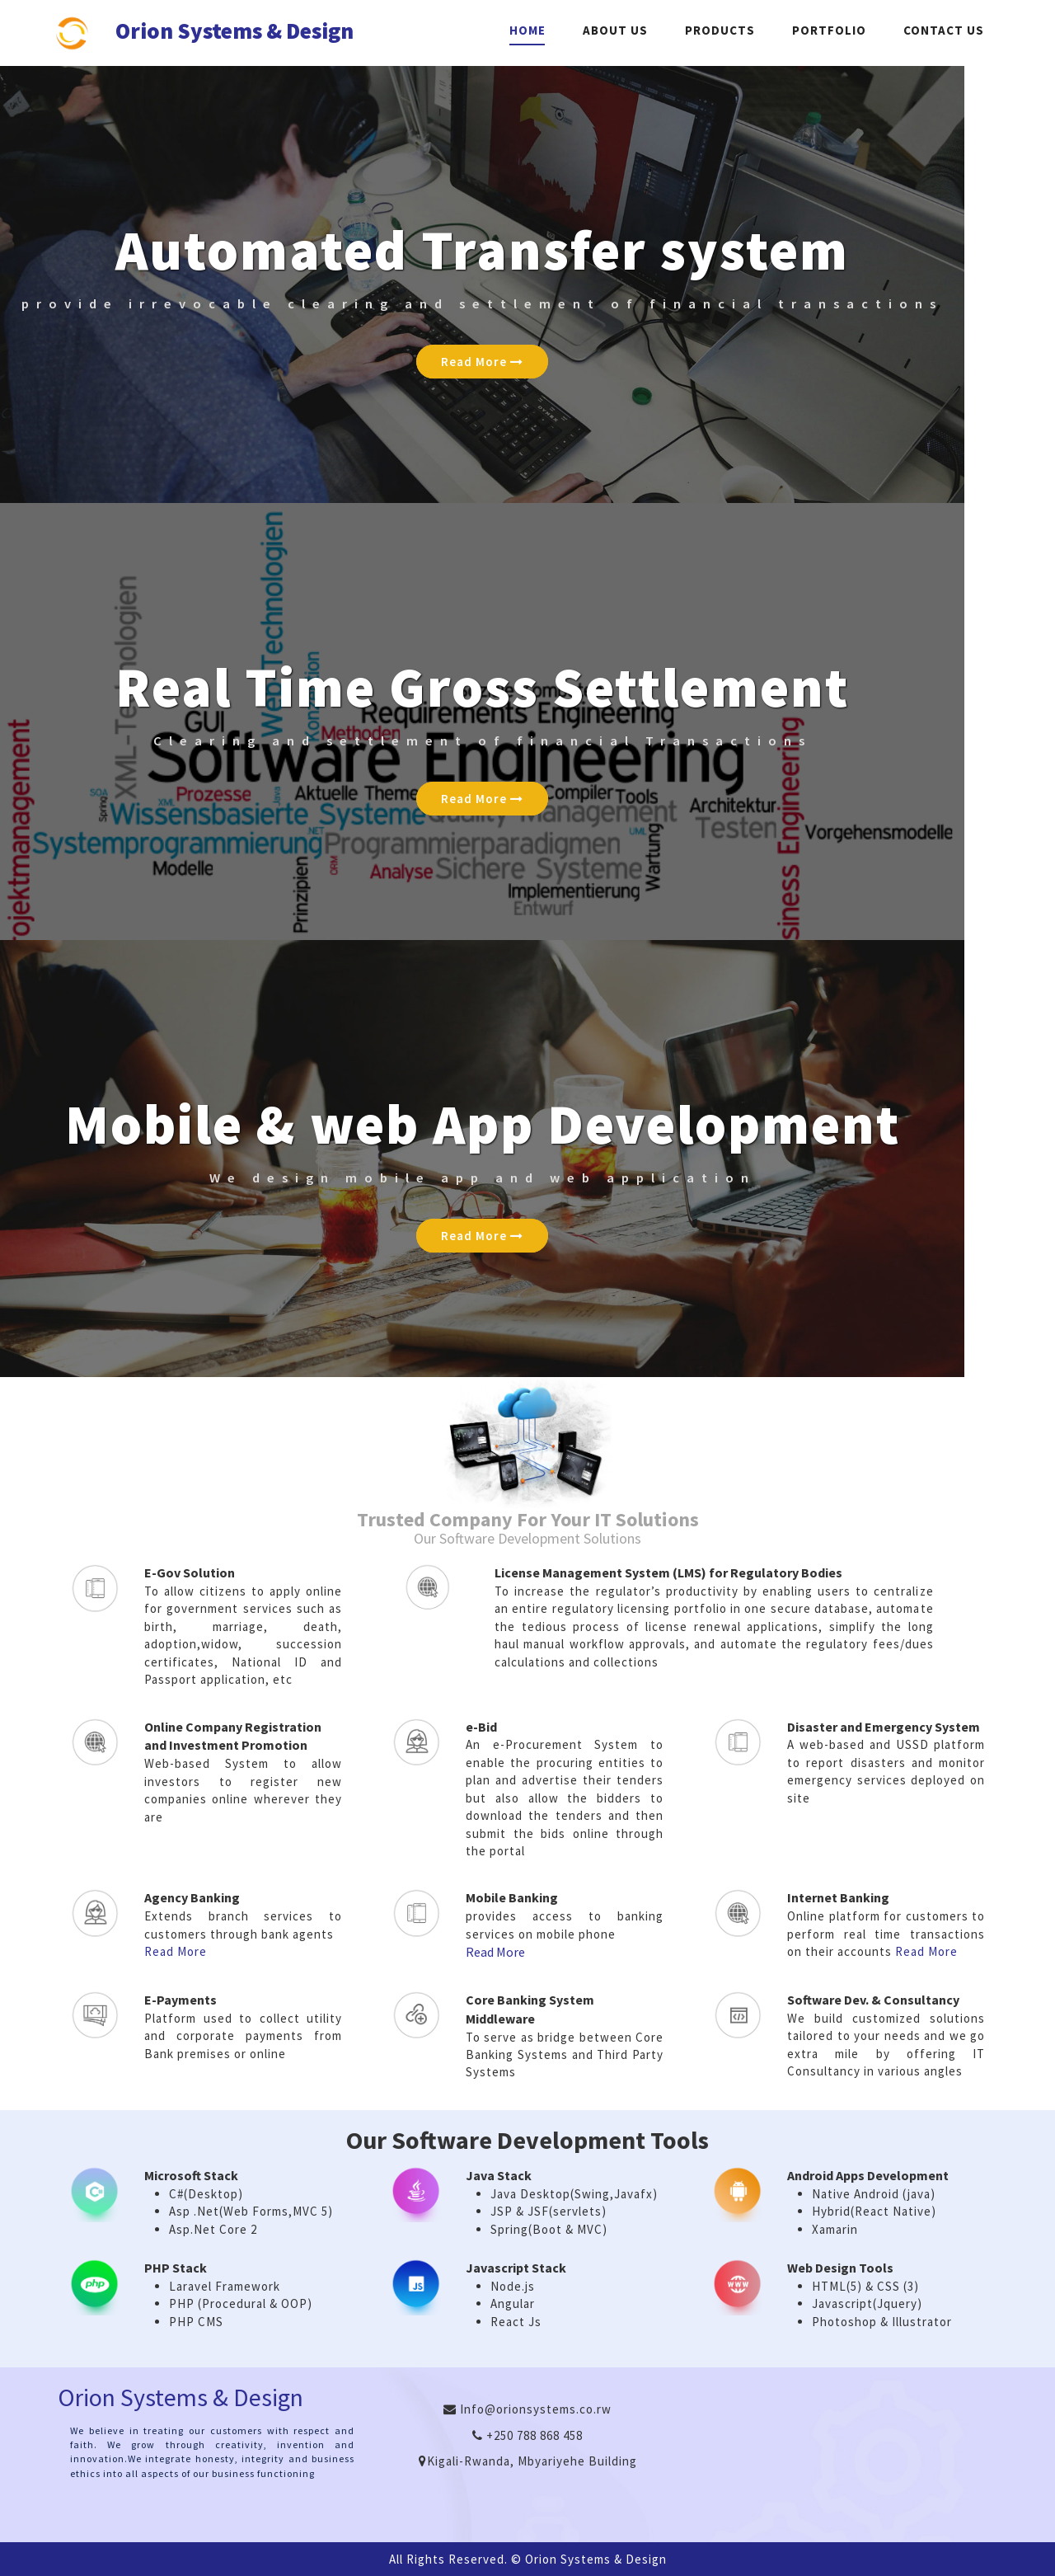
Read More (482, 361)
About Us (615, 30)
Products (720, 30)
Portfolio (829, 30)
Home (527, 30)
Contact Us (943, 30)
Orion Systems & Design (234, 33)
